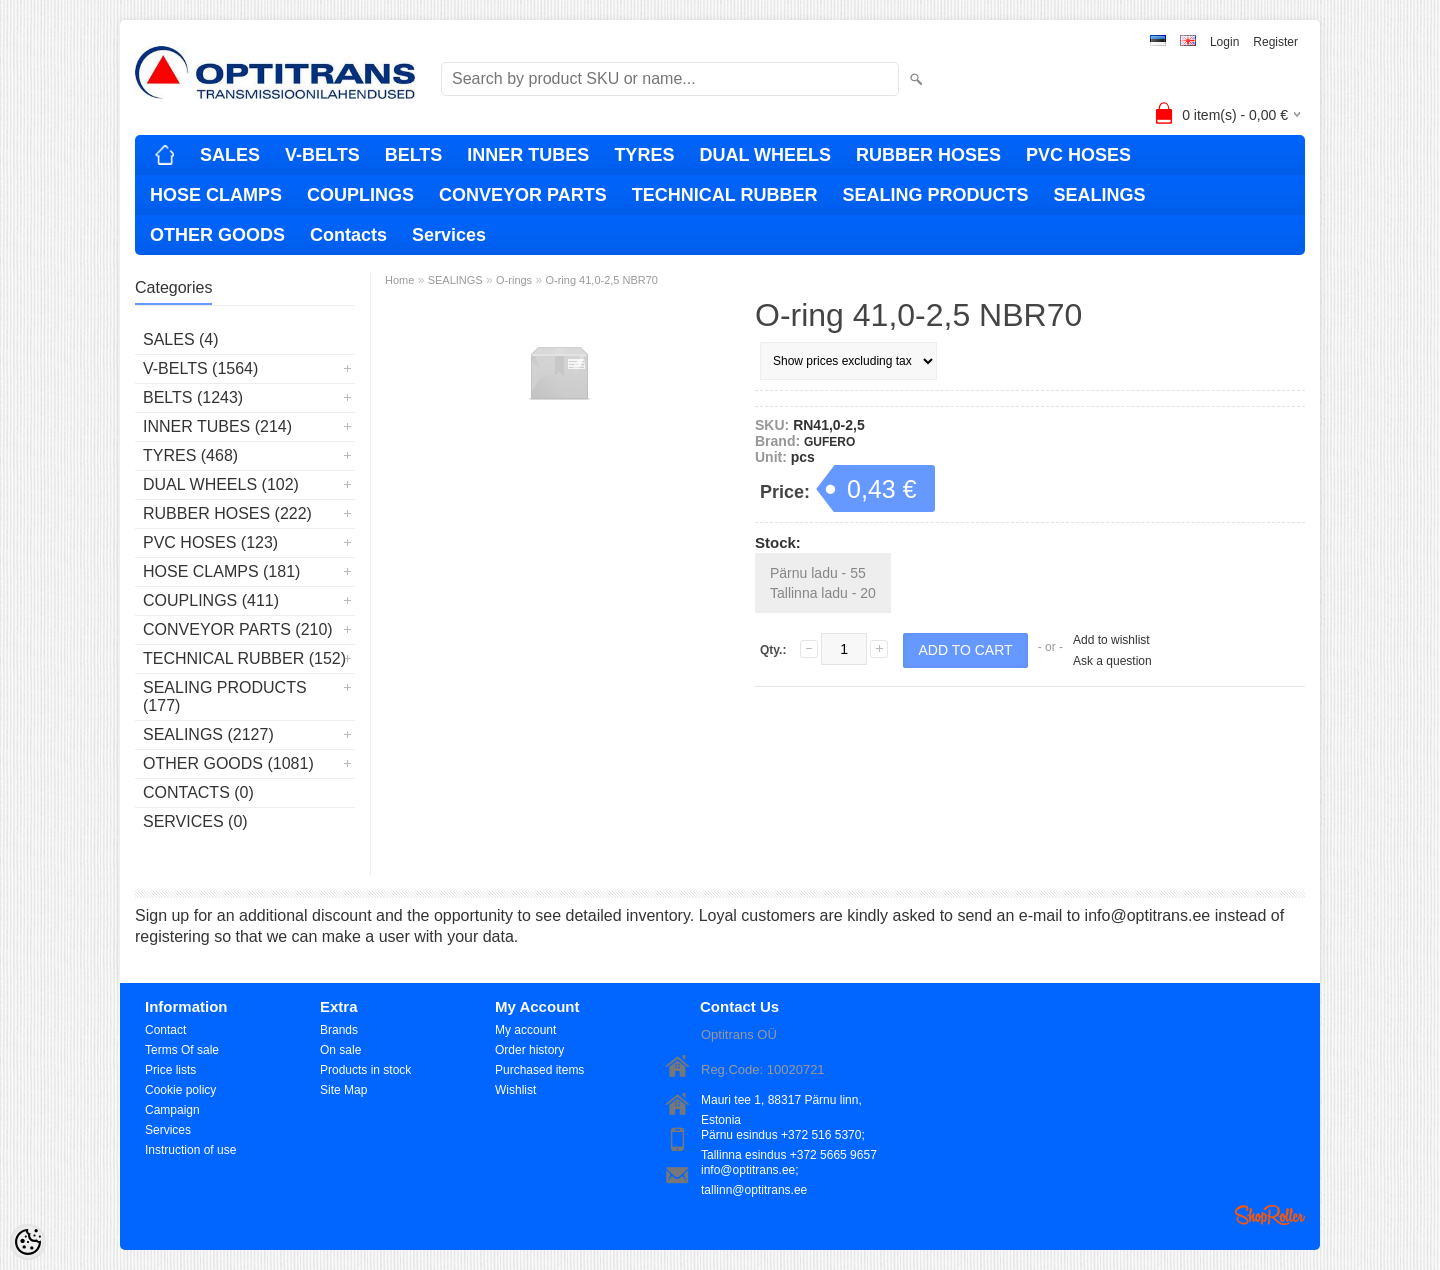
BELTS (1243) (193, 397)
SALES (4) (181, 339)
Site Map (343, 1090)
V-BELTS (322, 155)
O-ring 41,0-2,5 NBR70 (601, 280)
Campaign (172, 1110)
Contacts (348, 235)
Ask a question (1112, 661)
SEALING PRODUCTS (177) (225, 696)
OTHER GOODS (217, 235)
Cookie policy (180, 1090)
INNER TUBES (528, 155)
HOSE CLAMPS (216, 195)
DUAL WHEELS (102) (221, 484)
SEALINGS (1099, 195)
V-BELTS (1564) (200, 368)
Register (1275, 42)
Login (1224, 42)
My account (525, 1030)
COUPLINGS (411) (211, 600)
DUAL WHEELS (765, 155)
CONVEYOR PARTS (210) (238, 629)
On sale (340, 1050)
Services (449, 235)
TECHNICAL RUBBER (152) (244, 658)
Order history (529, 1050)
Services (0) (195, 821)
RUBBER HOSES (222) (227, 513)
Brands (339, 1030)
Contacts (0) (198, 792)
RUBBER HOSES (928, 155)
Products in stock (365, 1070)
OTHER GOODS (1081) (228, 763)
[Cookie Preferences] (28, 1242)
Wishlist (515, 1090)
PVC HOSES (1078, 155)
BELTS (414, 155)
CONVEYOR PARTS (523, 195)
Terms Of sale (182, 1050)
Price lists (170, 1070)
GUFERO (829, 442)
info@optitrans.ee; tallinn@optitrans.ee (754, 1171)
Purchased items (539, 1070)
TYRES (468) (190, 455)
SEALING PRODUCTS (935, 195)
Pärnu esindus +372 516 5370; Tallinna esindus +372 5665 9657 (789, 1136)
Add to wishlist (1111, 640)
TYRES (644, 155)
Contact (165, 1030)
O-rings (514, 280)
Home (399, 280)
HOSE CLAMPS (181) (221, 571)
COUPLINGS (360, 195)
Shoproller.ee (1270, 1215)
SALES (230, 155)
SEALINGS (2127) (208, 734)
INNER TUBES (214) (217, 426)
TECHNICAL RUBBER (725, 195)
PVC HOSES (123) (210, 542)
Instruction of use (190, 1150)
